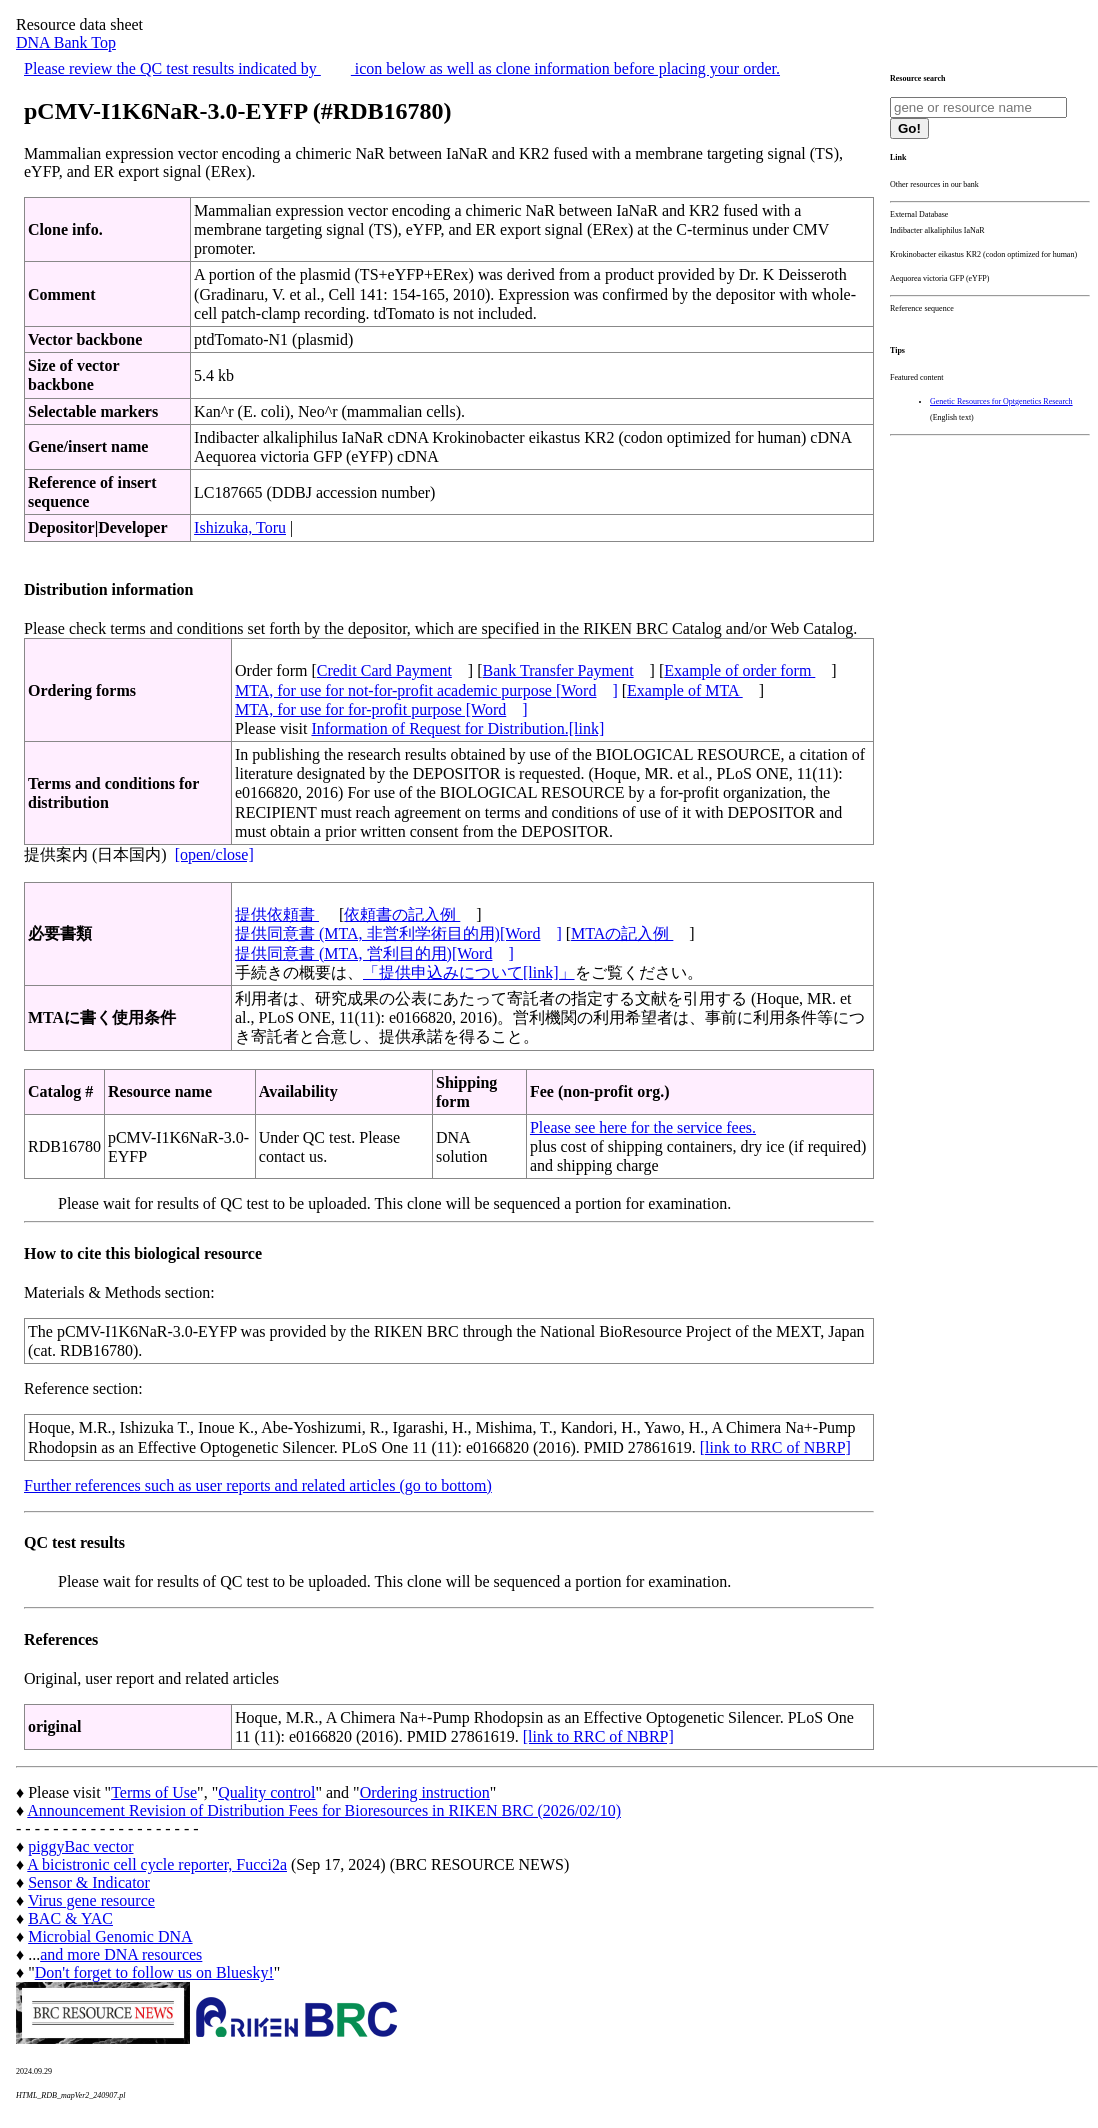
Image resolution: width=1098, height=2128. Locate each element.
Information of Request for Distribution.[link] (457, 728)
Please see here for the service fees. (643, 1127)
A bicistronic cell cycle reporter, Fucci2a (157, 1864)
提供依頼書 (277, 914)
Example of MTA (685, 690)
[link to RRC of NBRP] (775, 1447)
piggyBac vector (80, 1846)
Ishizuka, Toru (240, 527)
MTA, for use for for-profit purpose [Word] (381, 709)
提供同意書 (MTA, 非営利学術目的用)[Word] (398, 933)
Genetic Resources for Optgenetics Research (1001, 401)
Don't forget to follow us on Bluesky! (154, 1972)
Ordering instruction (425, 1792)
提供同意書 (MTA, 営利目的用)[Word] (374, 953)
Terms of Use (154, 1792)
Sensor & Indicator (89, 1882)
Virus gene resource (91, 1900)
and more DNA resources (121, 1954)
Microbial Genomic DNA (110, 1936)
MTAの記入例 (622, 933)
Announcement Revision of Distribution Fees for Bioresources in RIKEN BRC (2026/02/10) (324, 1810)
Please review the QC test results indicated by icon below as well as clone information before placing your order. (402, 68)
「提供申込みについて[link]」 (469, 972)
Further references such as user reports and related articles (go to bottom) (258, 1485)
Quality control (266, 1792)
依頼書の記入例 (402, 914)
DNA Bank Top (66, 42)
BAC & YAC (70, 1918)
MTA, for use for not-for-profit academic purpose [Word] (426, 690)
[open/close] (214, 854)
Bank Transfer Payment (558, 670)
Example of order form (739, 670)
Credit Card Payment (384, 670)
